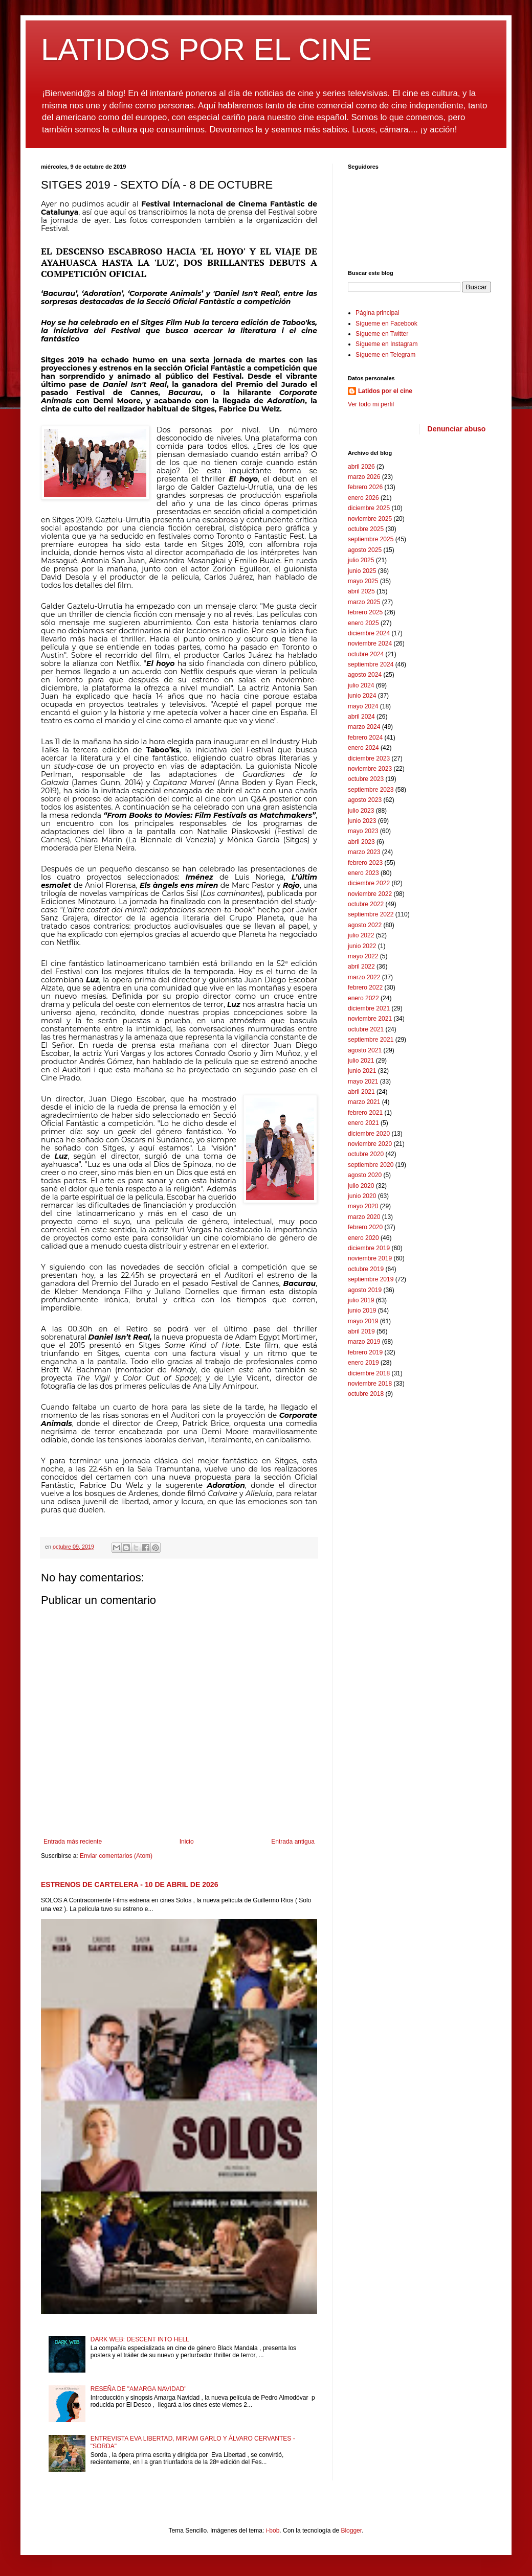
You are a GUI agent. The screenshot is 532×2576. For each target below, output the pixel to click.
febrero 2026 (365, 487)
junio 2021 (362, 1070)
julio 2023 (361, 810)
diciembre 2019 (369, 1248)
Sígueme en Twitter (382, 333)
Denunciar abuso (457, 429)
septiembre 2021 (370, 1039)
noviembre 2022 (370, 894)
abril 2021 (361, 1091)
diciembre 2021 (369, 1008)
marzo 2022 (364, 977)
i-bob (273, 2530)
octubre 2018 (366, 1393)
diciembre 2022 (369, 883)
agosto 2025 (365, 550)
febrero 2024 (365, 737)
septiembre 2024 (370, 664)
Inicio (187, 1841)
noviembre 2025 (370, 518)
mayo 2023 (363, 831)
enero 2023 (363, 873)
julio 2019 (361, 1300)
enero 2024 (363, 747)
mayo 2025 (363, 581)
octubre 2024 (366, 654)
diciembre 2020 (369, 1133)
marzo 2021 (364, 1102)
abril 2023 (361, 841)
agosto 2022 (365, 925)
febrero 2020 (365, 1227)
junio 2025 (362, 570)
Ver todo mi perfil (371, 404)
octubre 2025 (366, 529)
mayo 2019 (363, 1321)
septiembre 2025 (370, 539)
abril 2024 (361, 716)
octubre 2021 (366, 1029)
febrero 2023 (365, 862)
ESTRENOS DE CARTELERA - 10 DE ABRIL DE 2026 (129, 1884)
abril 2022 (361, 966)
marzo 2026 (364, 476)
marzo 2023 (364, 852)
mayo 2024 (363, 706)
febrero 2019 (365, 1352)
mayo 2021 (363, 1081)
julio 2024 (361, 685)
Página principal (377, 312)
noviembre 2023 (370, 768)
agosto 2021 (365, 1050)
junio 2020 (362, 1196)
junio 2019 (362, 1310)
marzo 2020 (364, 1217)
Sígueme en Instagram (386, 344)
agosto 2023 (365, 799)
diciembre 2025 (369, 508)
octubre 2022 (366, 904)
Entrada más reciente (72, 1841)
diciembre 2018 (369, 1373)
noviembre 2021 (370, 1018)
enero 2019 (363, 1362)
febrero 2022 (365, 987)
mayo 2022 (363, 956)
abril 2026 (361, 466)
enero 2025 (363, 623)
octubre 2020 (366, 1154)
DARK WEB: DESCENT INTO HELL (140, 2339)
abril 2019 (361, 1331)
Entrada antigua (293, 1841)
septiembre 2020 (370, 1164)
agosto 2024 (365, 674)
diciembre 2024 (369, 633)
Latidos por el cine (385, 391)
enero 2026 (363, 497)
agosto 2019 (365, 1290)
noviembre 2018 (370, 1383)
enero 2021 (363, 1122)
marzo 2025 (364, 602)
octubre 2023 (366, 779)
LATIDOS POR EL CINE (206, 49)
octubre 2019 (366, 1269)
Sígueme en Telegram (385, 354)
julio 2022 (361, 935)
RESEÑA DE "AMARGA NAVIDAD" (139, 2389)
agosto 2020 (365, 1175)
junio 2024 (362, 695)
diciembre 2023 (369, 758)
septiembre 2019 (370, 1279)
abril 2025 (361, 591)
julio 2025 (361, 560)
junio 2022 (362, 946)
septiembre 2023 (370, 789)
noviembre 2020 (370, 1143)
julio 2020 (361, 1185)
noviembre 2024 (370, 643)
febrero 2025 (365, 612)
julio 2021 (361, 1060)
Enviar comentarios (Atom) (116, 1855)
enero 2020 (363, 1237)
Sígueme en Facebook (386, 323)
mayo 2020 (363, 1206)
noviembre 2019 (370, 1258)
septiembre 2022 (370, 914)
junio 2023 (362, 820)
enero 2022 (363, 998)
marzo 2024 (364, 726)
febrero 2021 (365, 1112)
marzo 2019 (364, 1341)
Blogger (351, 2530)
